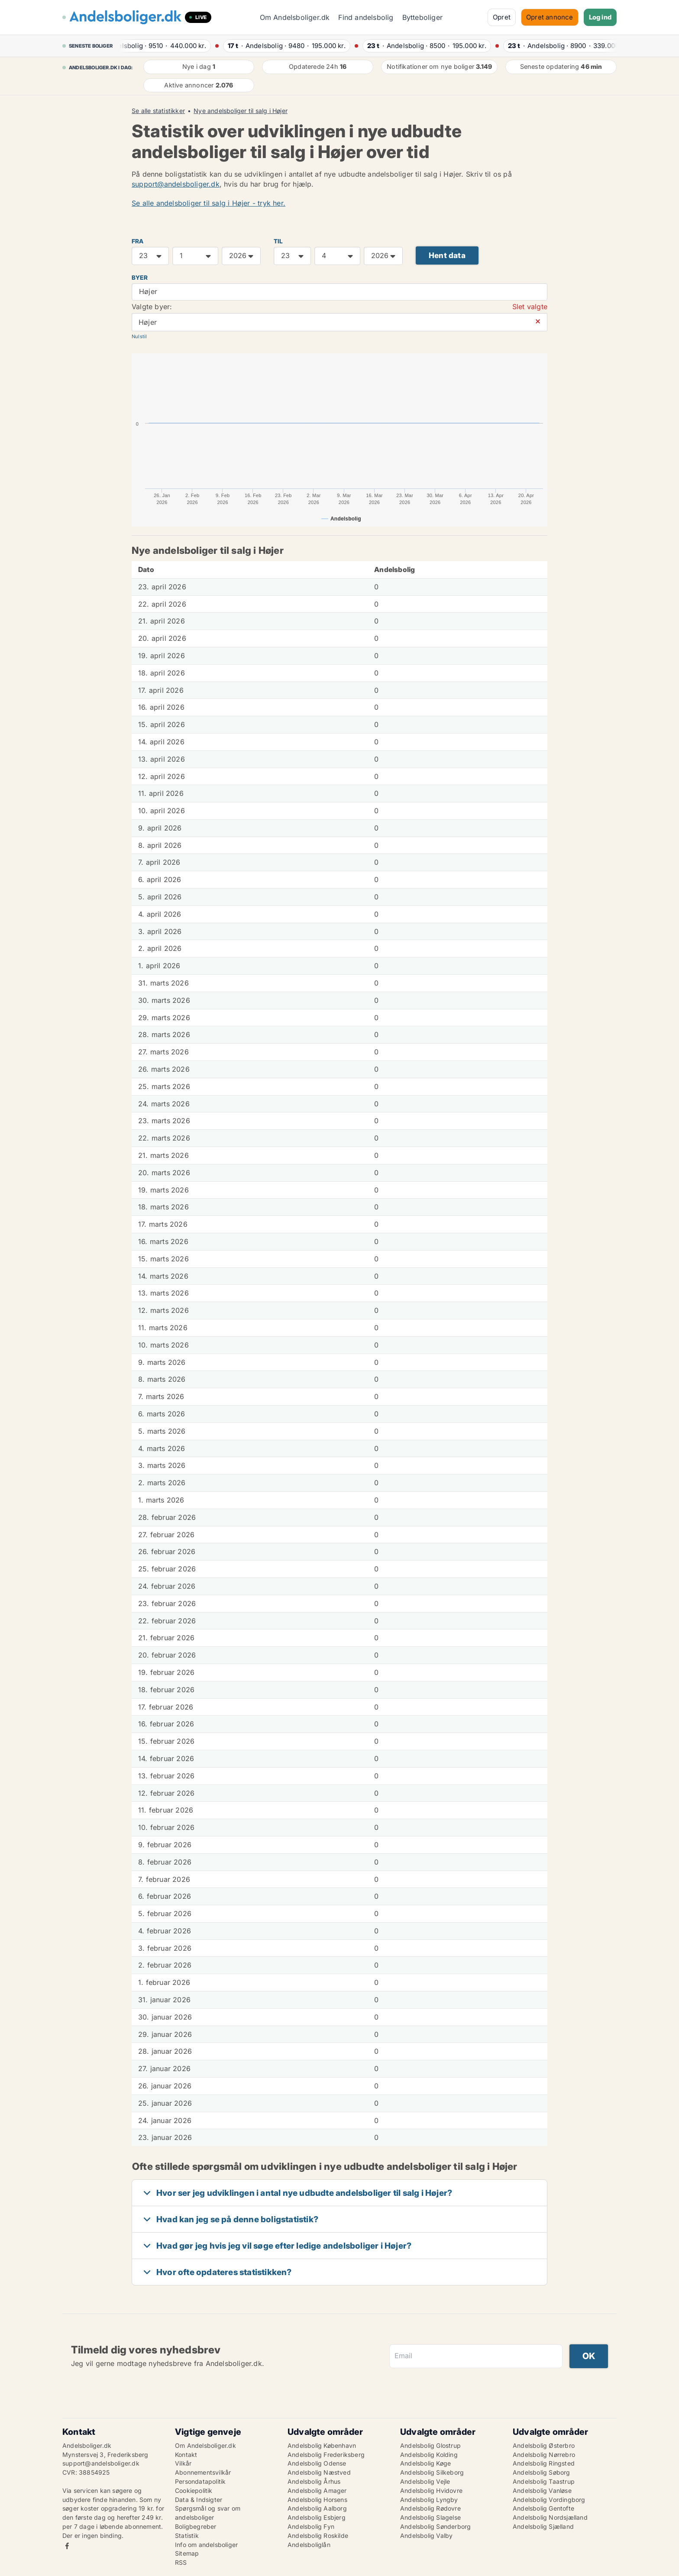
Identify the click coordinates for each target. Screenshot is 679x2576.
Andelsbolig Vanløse (542, 2490)
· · (165, 46)
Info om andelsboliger (206, 2544)
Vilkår (183, 2463)
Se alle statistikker (158, 110)
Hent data (447, 255)
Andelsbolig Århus (314, 2481)
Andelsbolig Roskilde (318, 2535)
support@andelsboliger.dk (176, 184)
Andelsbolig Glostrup (430, 2445)
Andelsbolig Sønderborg (435, 2526)
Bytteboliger (422, 17)
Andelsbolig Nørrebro (544, 2454)
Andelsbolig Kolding (429, 2454)
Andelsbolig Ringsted (544, 2463)
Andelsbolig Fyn (311, 2526)
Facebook (67, 2545)
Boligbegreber (196, 2526)
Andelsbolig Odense (317, 2463)
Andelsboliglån (309, 2544)
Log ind (600, 17)
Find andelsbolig (365, 17)
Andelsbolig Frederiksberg (326, 2454)
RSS (181, 2562)
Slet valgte (529, 306)
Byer (140, 277)
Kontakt (186, 2454)
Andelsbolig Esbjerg (317, 2517)
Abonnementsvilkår (203, 2472)
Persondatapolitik (200, 2481)
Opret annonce (549, 17)
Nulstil (139, 336)
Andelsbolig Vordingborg (549, 2499)
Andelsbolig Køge (425, 2463)
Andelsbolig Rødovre (430, 2508)
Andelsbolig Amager (317, 2490)
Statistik (187, 2535)
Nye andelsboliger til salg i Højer (241, 110)
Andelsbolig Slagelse (430, 2517)
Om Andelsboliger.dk (295, 17)
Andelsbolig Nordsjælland (550, 2517)
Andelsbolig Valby (426, 2535)
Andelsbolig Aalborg (317, 2508)
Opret (502, 17)
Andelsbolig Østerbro (544, 2445)
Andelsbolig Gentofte (543, 2508)
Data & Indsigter (198, 2499)
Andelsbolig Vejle (425, 2481)
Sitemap (187, 2553)
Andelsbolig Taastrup (544, 2481)
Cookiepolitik (194, 2490)
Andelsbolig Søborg (541, 2472)
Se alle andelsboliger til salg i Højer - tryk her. (208, 203)
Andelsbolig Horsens (317, 2499)
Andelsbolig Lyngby (429, 2499)
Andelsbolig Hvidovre (431, 2490)
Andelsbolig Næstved (319, 2472)
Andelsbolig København (322, 2445)
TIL (278, 241)
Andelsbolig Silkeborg (432, 2472)
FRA (138, 241)
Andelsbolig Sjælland (543, 2526)
